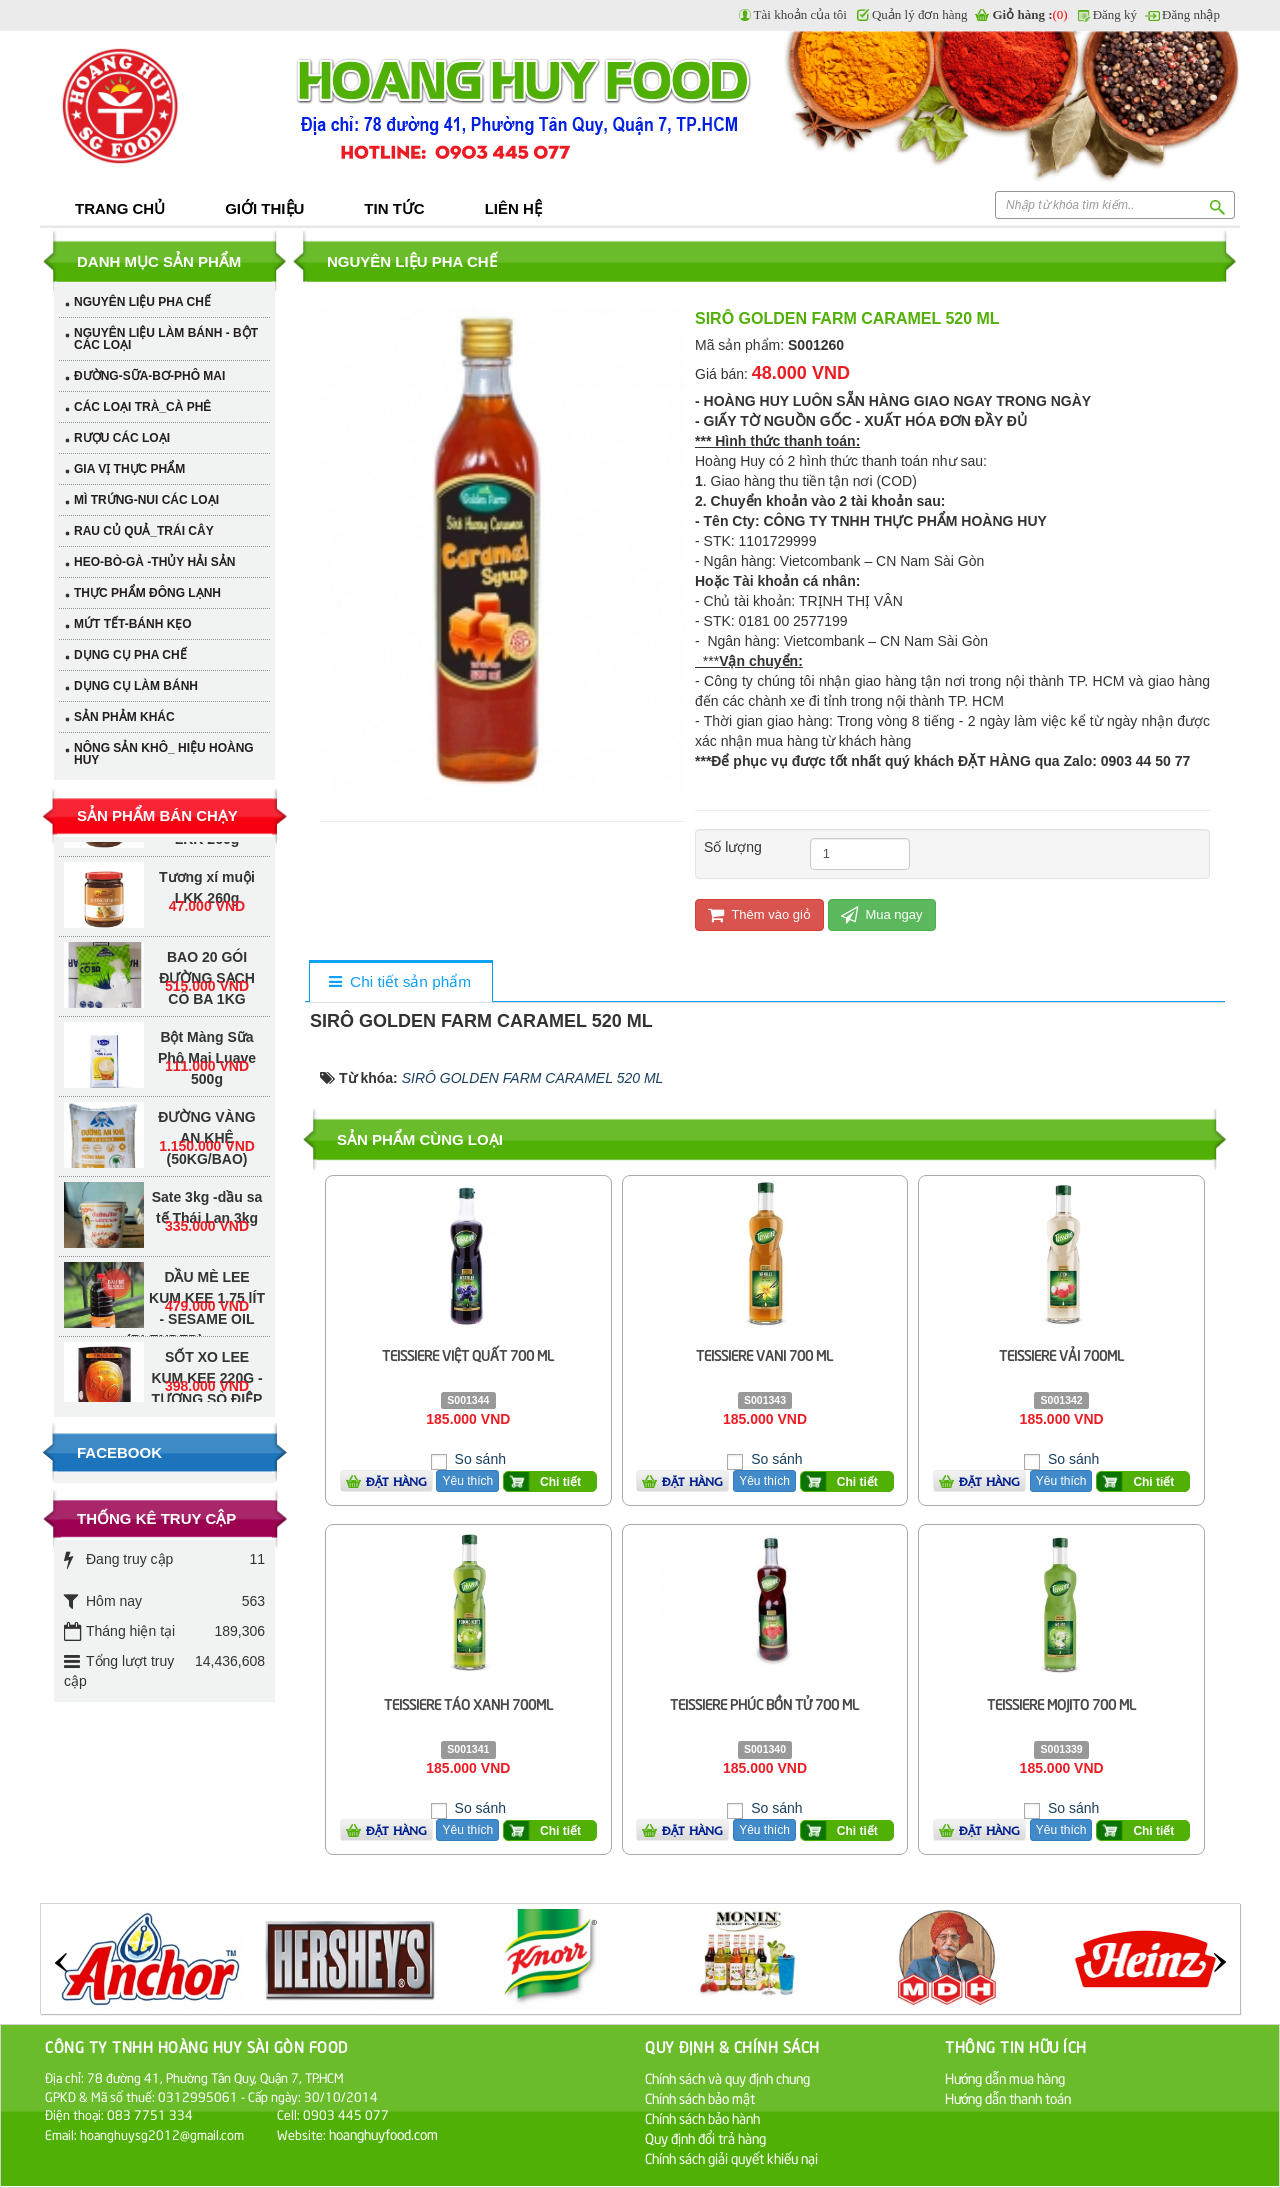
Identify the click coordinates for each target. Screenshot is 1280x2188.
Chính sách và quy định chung (727, 2077)
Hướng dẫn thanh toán (1008, 2097)
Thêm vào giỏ (759, 914)
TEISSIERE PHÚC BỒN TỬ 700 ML (764, 1703)
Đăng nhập (1191, 14)
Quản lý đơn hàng (920, 14)
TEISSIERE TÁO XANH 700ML (468, 1703)
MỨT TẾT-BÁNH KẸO (133, 624)
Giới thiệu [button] (264, 208)
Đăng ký (1115, 14)
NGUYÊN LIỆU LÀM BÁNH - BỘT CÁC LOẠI (166, 339)
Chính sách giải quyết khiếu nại (731, 2157)
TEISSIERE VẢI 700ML (1061, 1354)
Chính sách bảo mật (700, 2097)
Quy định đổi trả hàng (705, 2137)
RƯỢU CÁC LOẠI (122, 438)
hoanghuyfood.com (385, 2133)
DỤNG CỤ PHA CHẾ (130, 655)
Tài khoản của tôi (800, 14)
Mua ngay (882, 914)
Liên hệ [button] (513, 208)
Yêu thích (467, 1481)
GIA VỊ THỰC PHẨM (129, 469)
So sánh (478, 1459)
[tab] (400, 982)
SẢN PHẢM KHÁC (124, 717)
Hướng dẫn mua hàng (1005, 2077)
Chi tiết (560, 1482)
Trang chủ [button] (120, 208)
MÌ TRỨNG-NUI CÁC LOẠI (146, 500)
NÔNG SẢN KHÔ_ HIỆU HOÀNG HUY (164, 754)
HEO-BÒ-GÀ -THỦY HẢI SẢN (154, 562)
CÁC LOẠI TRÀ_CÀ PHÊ (142, 407)
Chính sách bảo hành (702, 2117)
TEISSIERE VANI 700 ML (764, 1354)
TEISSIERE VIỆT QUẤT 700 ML (468, 1354)
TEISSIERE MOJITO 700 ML (1061, 1703)
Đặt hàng (396, 1481)
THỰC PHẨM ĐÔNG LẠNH (147, 593)
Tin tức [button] (394, 208)
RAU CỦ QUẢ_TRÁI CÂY (144, 531)
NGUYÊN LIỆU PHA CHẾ (142, 302)
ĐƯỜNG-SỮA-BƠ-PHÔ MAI (149, 376)
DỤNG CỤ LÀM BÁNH (136, 686)
